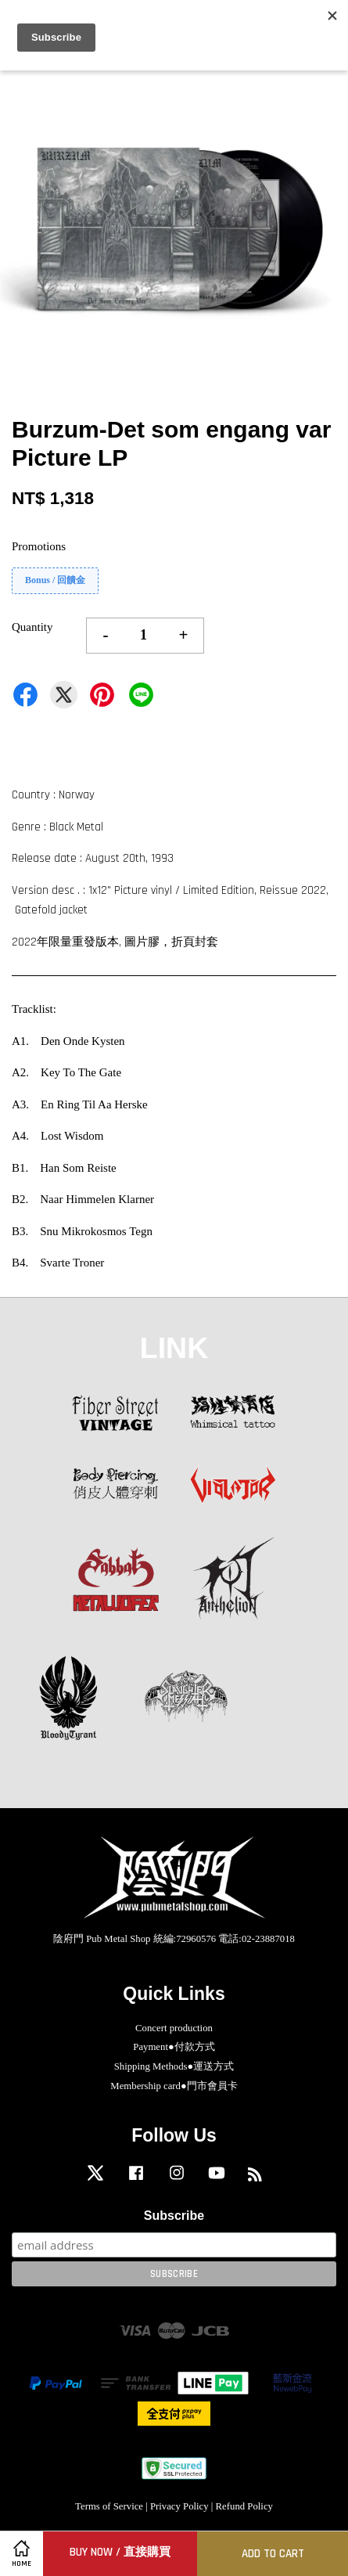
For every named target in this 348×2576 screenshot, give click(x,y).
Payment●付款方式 (173, 2046)
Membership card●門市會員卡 (173, 2086)
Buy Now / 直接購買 (120, 2552)
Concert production (174, 2028)
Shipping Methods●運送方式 (174, 2066)
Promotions (39, 546)
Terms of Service (109, 2506)
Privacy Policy (179, 2506)
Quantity (32, 627)
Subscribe (174, 2215)
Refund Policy (244, 2506)
